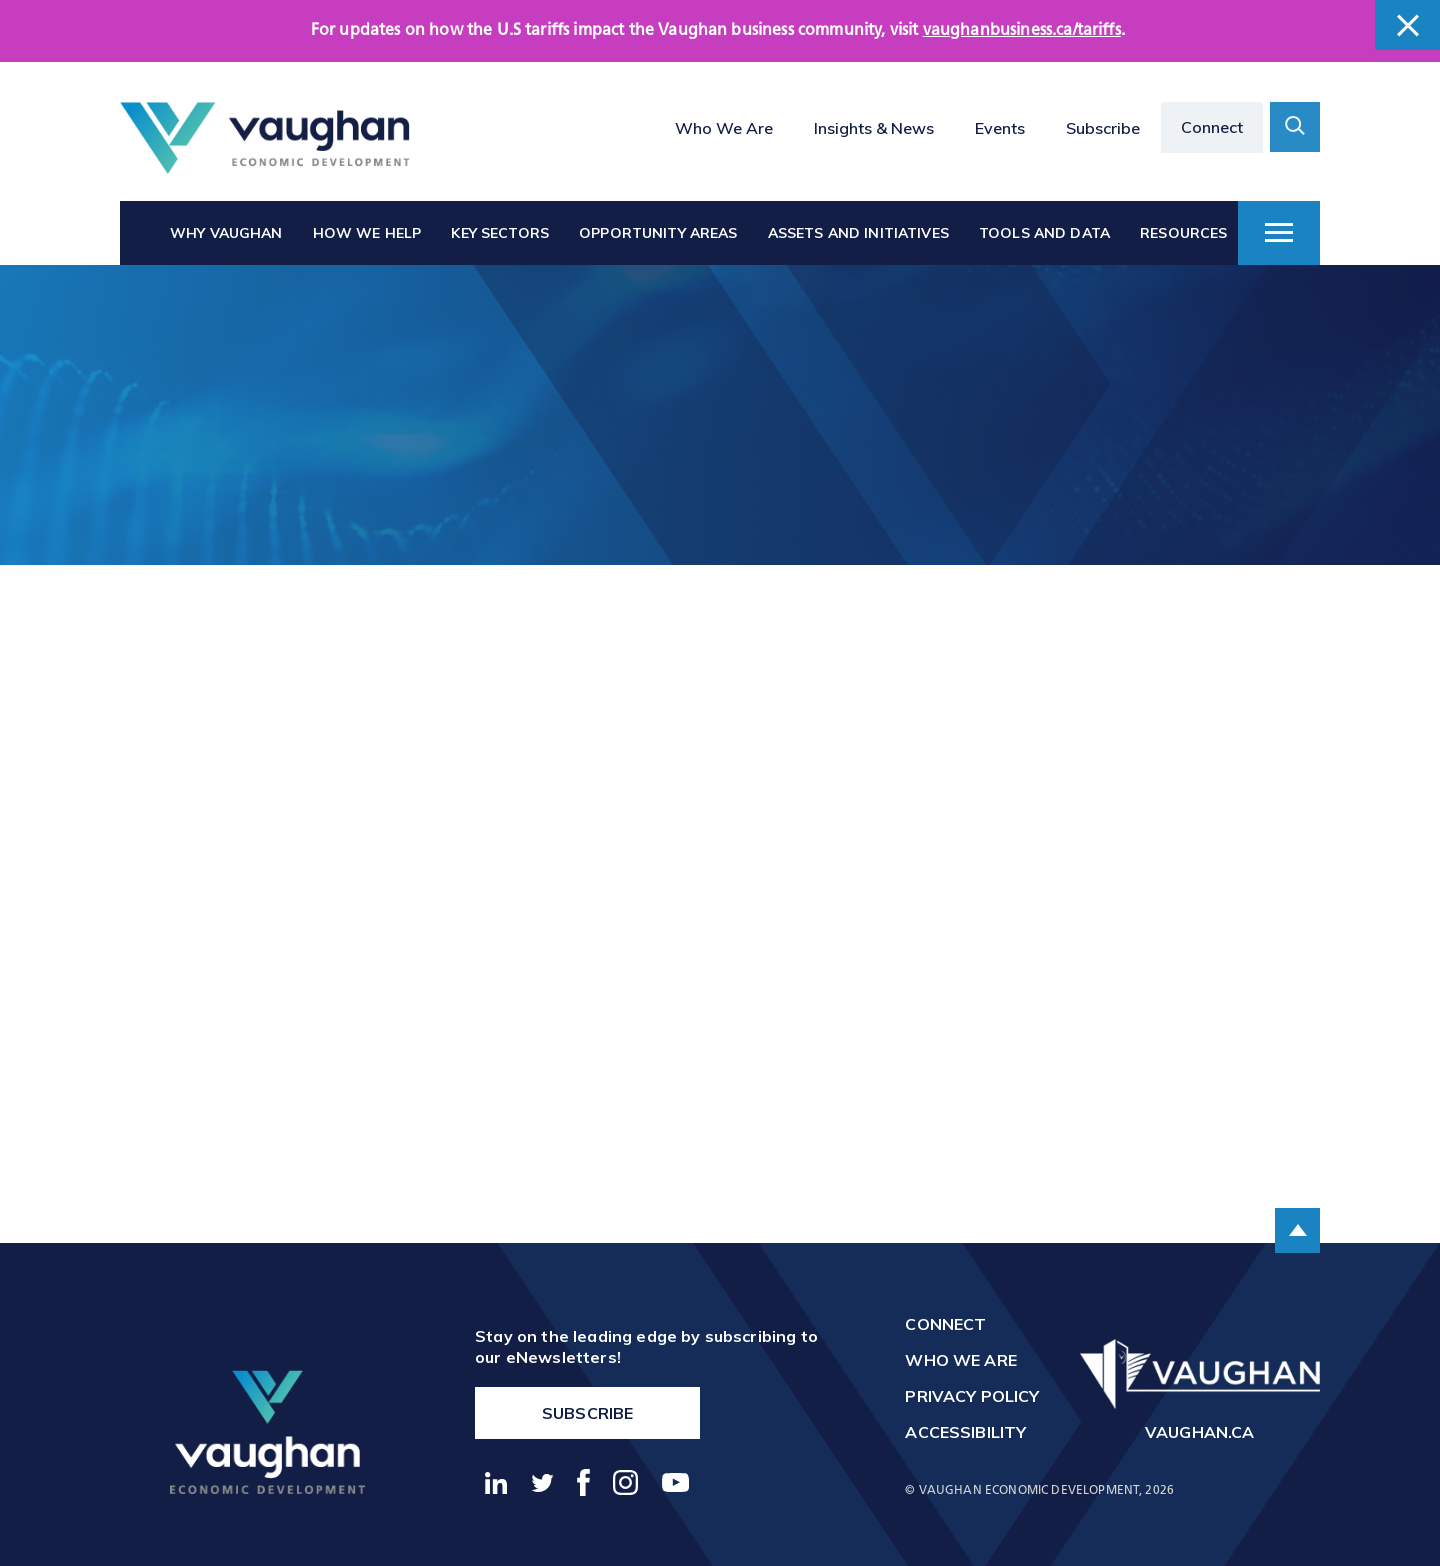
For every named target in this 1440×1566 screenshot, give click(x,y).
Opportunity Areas (658, 233)
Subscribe (1103, 128)
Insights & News (874, 128)
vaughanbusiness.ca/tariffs (1022, 31)
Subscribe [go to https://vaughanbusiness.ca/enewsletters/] (587, 1413)
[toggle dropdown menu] (1279, 233)
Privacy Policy (972, 1396)
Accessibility (965, 1432)
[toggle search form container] (1295, 127)
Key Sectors (500, 233)
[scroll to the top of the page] (1297, 1230)
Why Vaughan (226, 233)
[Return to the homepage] (265, 138)
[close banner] (1407, 25)
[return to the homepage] (267, 1431)
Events (1000, 128)
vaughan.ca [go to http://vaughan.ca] (1200, 1432)
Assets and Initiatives (858, 233)
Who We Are (724, 128)
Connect (1212, 127)
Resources (1183, 233)
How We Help (367, 233)
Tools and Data (1044, 233)
